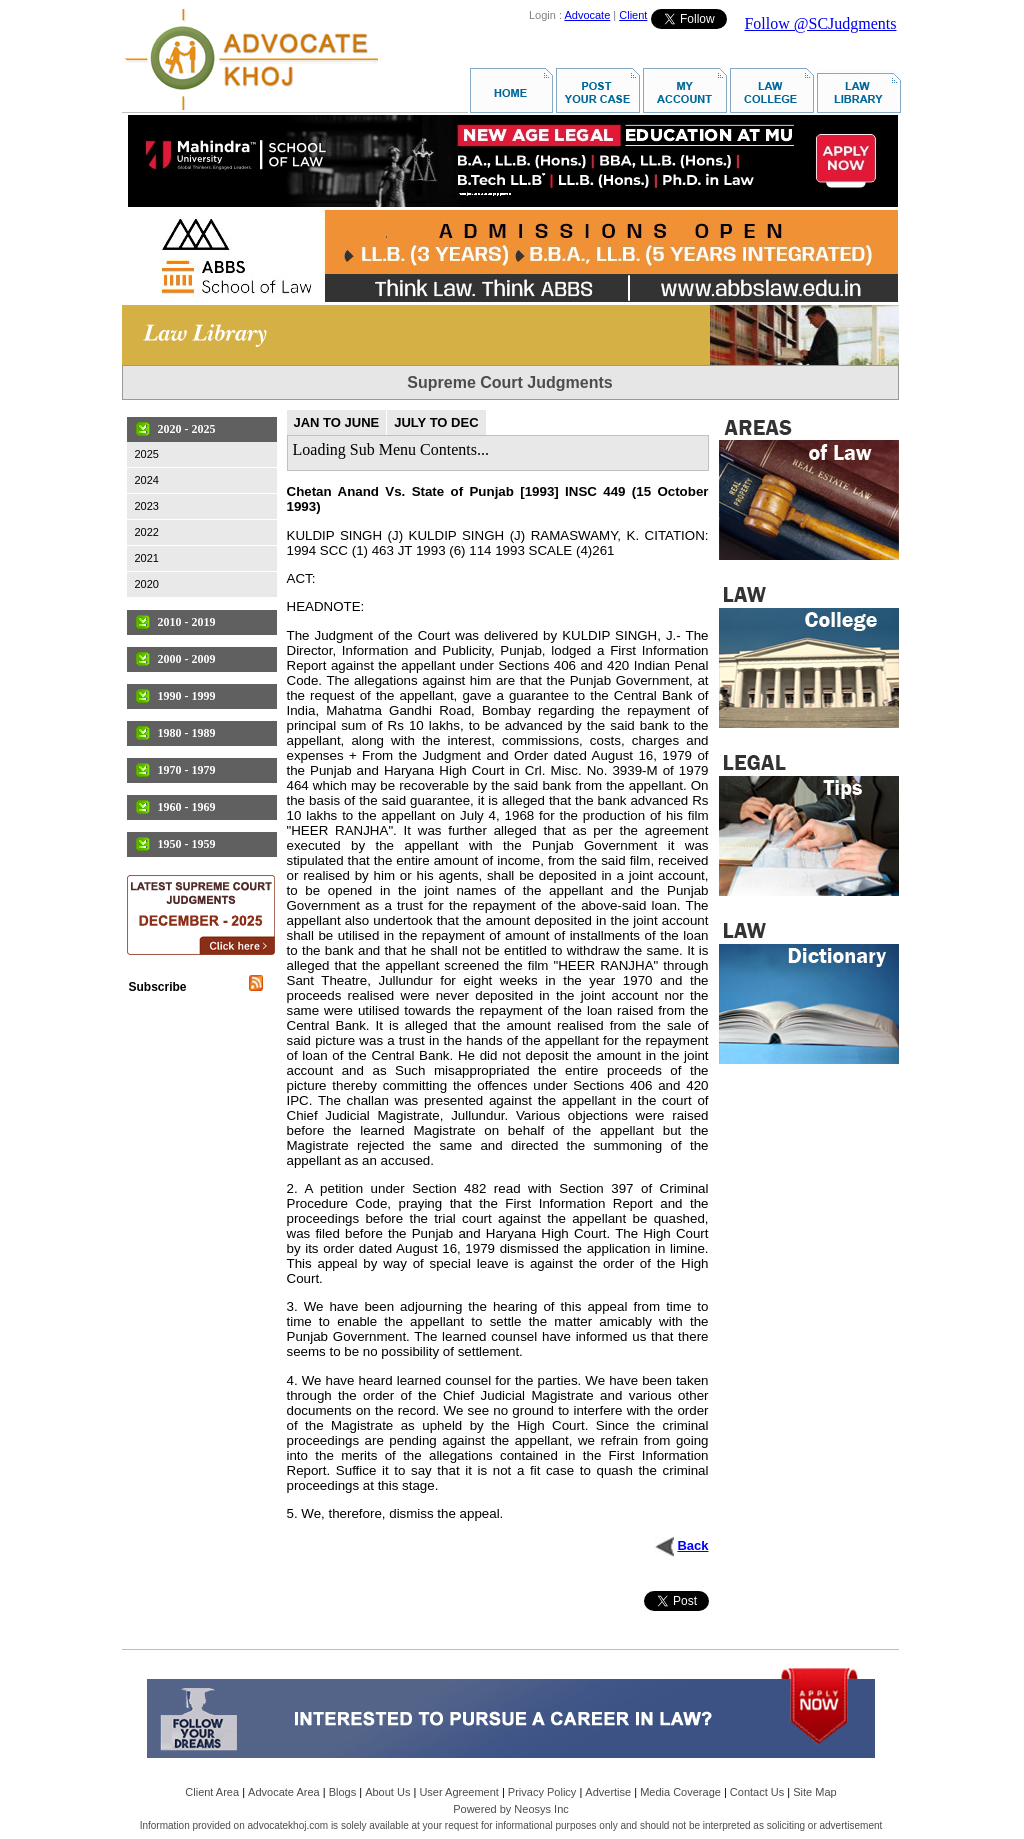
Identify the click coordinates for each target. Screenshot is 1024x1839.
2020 (147, 584)
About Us (387, 1792)
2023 (147, 506)
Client (633, 15)
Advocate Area (284, 1792)
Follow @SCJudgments (820, 23)
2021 (147, 558)
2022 (147, 532)
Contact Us (757, 1792)
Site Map (814, 1792)
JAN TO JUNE (337, 422)
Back (692, 1545)
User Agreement (458, 1792)
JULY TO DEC (436, 422)
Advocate (587, 15)
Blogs (343, 1792)
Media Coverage (680, 1792)
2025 (147, 454)
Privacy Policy (542, 1792)
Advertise (608, 1792)
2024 (147, 480)
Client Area (212, 1792)
